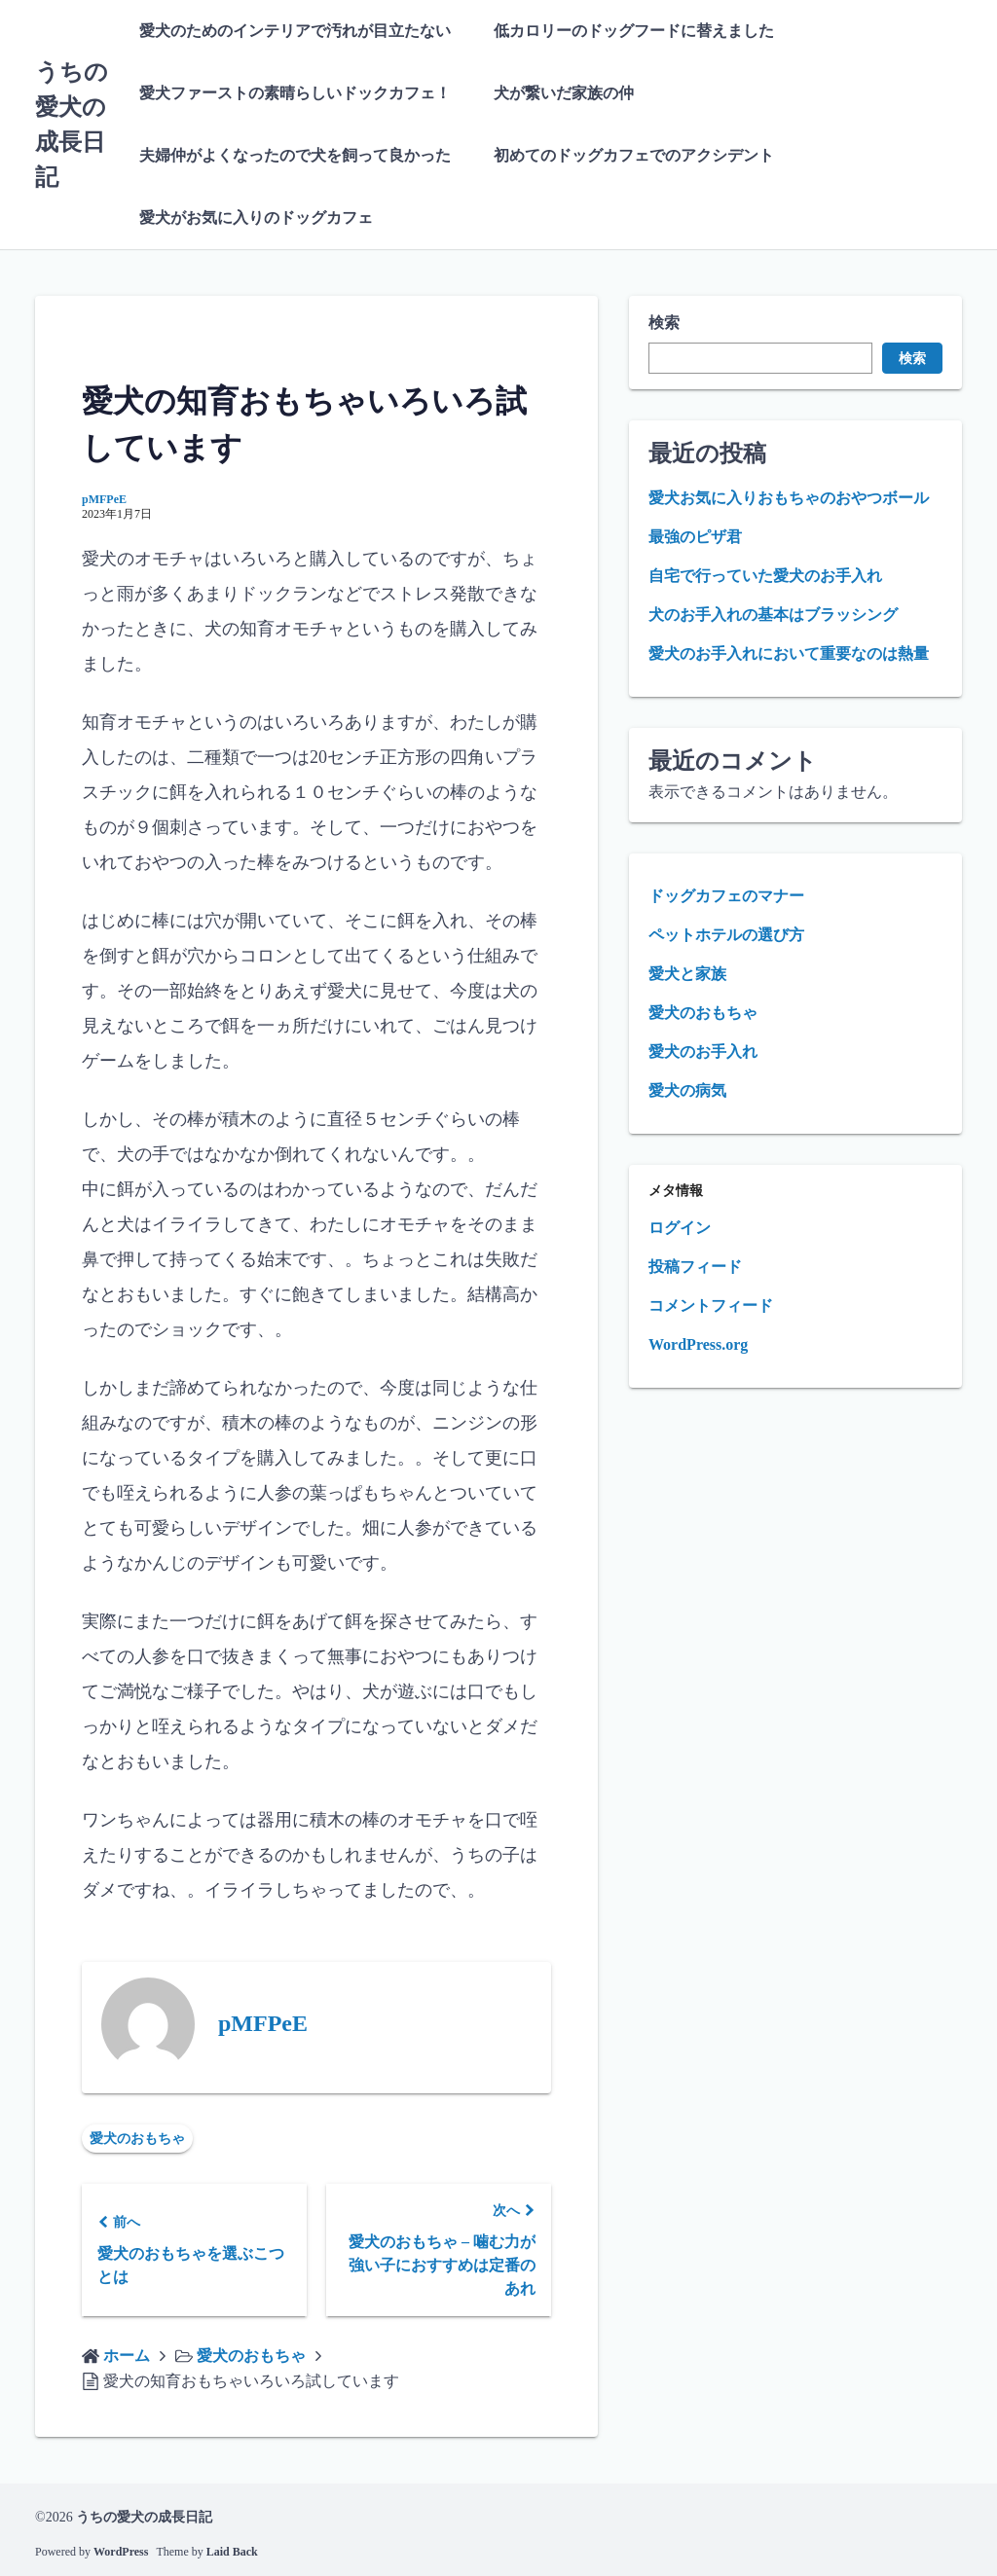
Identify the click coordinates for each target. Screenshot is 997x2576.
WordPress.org (698, 1344)
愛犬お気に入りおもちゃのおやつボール (788, 498)
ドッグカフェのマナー (726, 896)
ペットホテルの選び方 (726, 934)
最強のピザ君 (695, 536)
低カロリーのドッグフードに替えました (634, 30)
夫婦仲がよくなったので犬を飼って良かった (295, 155)
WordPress (120, 2551)
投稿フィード (695, 1266)
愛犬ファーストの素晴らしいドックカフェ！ (295, 93)
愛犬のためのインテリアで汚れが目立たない (295, 30)
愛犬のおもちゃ (137, 2138)
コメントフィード (710, 1305)
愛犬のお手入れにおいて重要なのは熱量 (788, 653)
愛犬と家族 (687, 973)
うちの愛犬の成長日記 (144, 2517)
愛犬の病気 (687, 1090)
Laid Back (232, 2551)
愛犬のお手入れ (702, 1051)
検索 (664, 322)
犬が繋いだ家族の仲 (564, 93)
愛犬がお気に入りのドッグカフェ (256, 217)
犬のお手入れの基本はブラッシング (773, 614)
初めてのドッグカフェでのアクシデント (634, 155)
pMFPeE (104, 499)
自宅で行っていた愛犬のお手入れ (765, 575)
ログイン (679, 1227)
